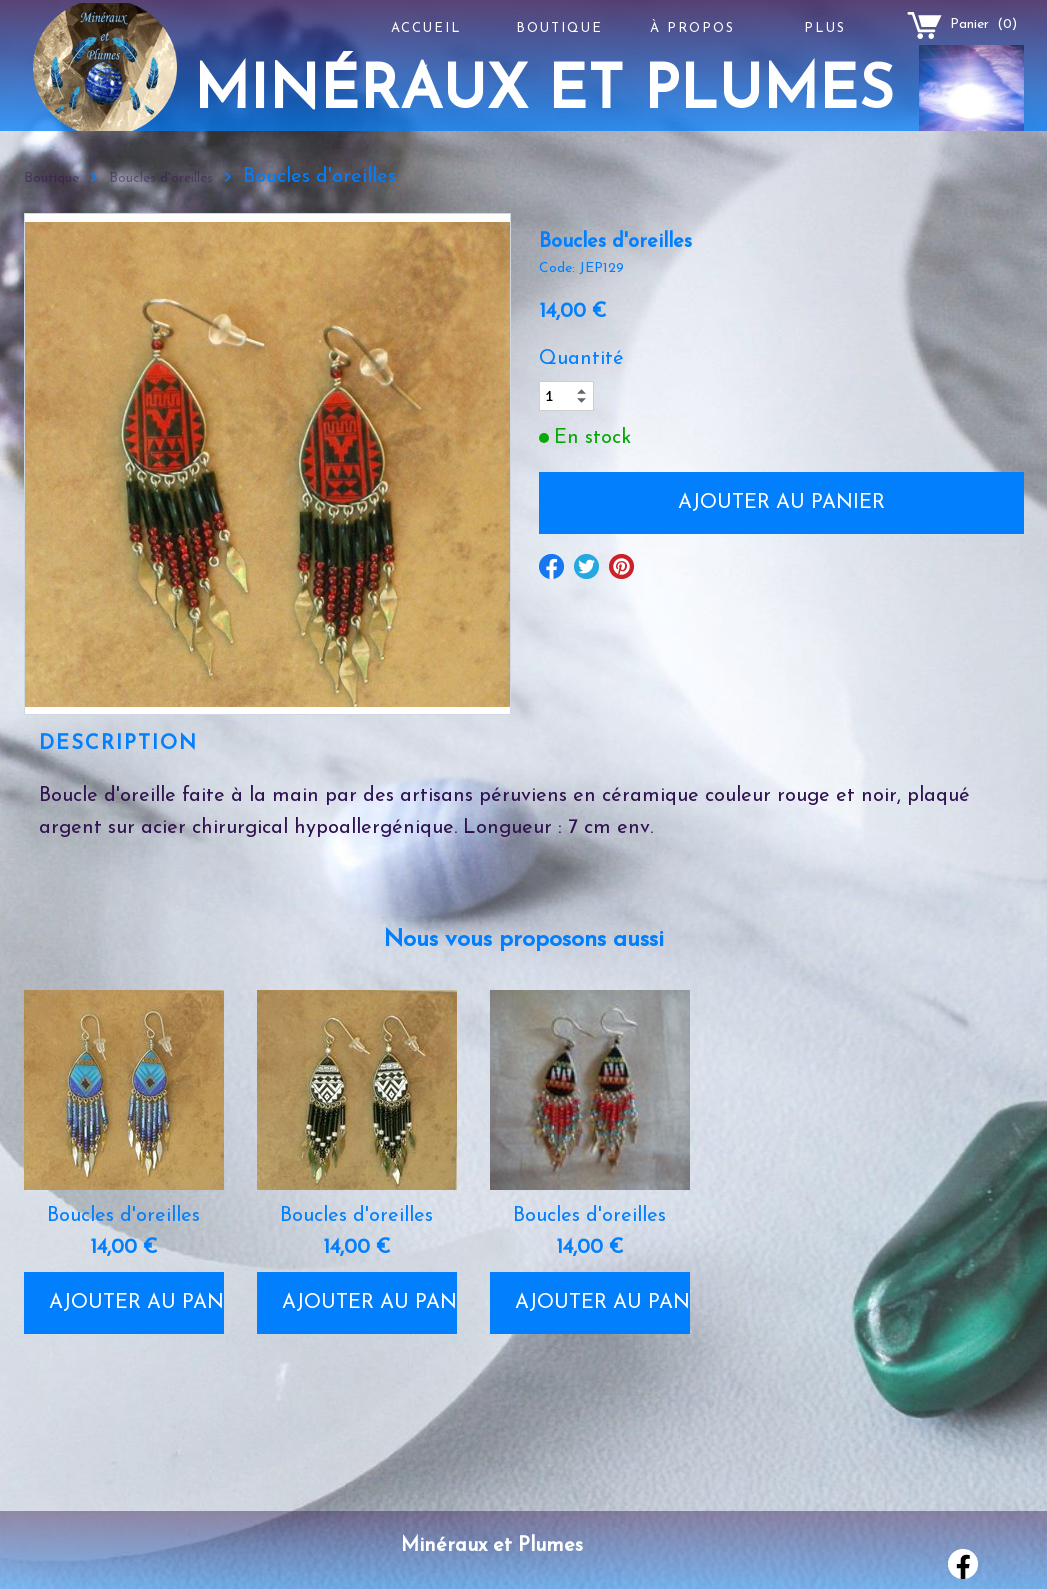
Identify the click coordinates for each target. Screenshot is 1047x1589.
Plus (825, 28)
